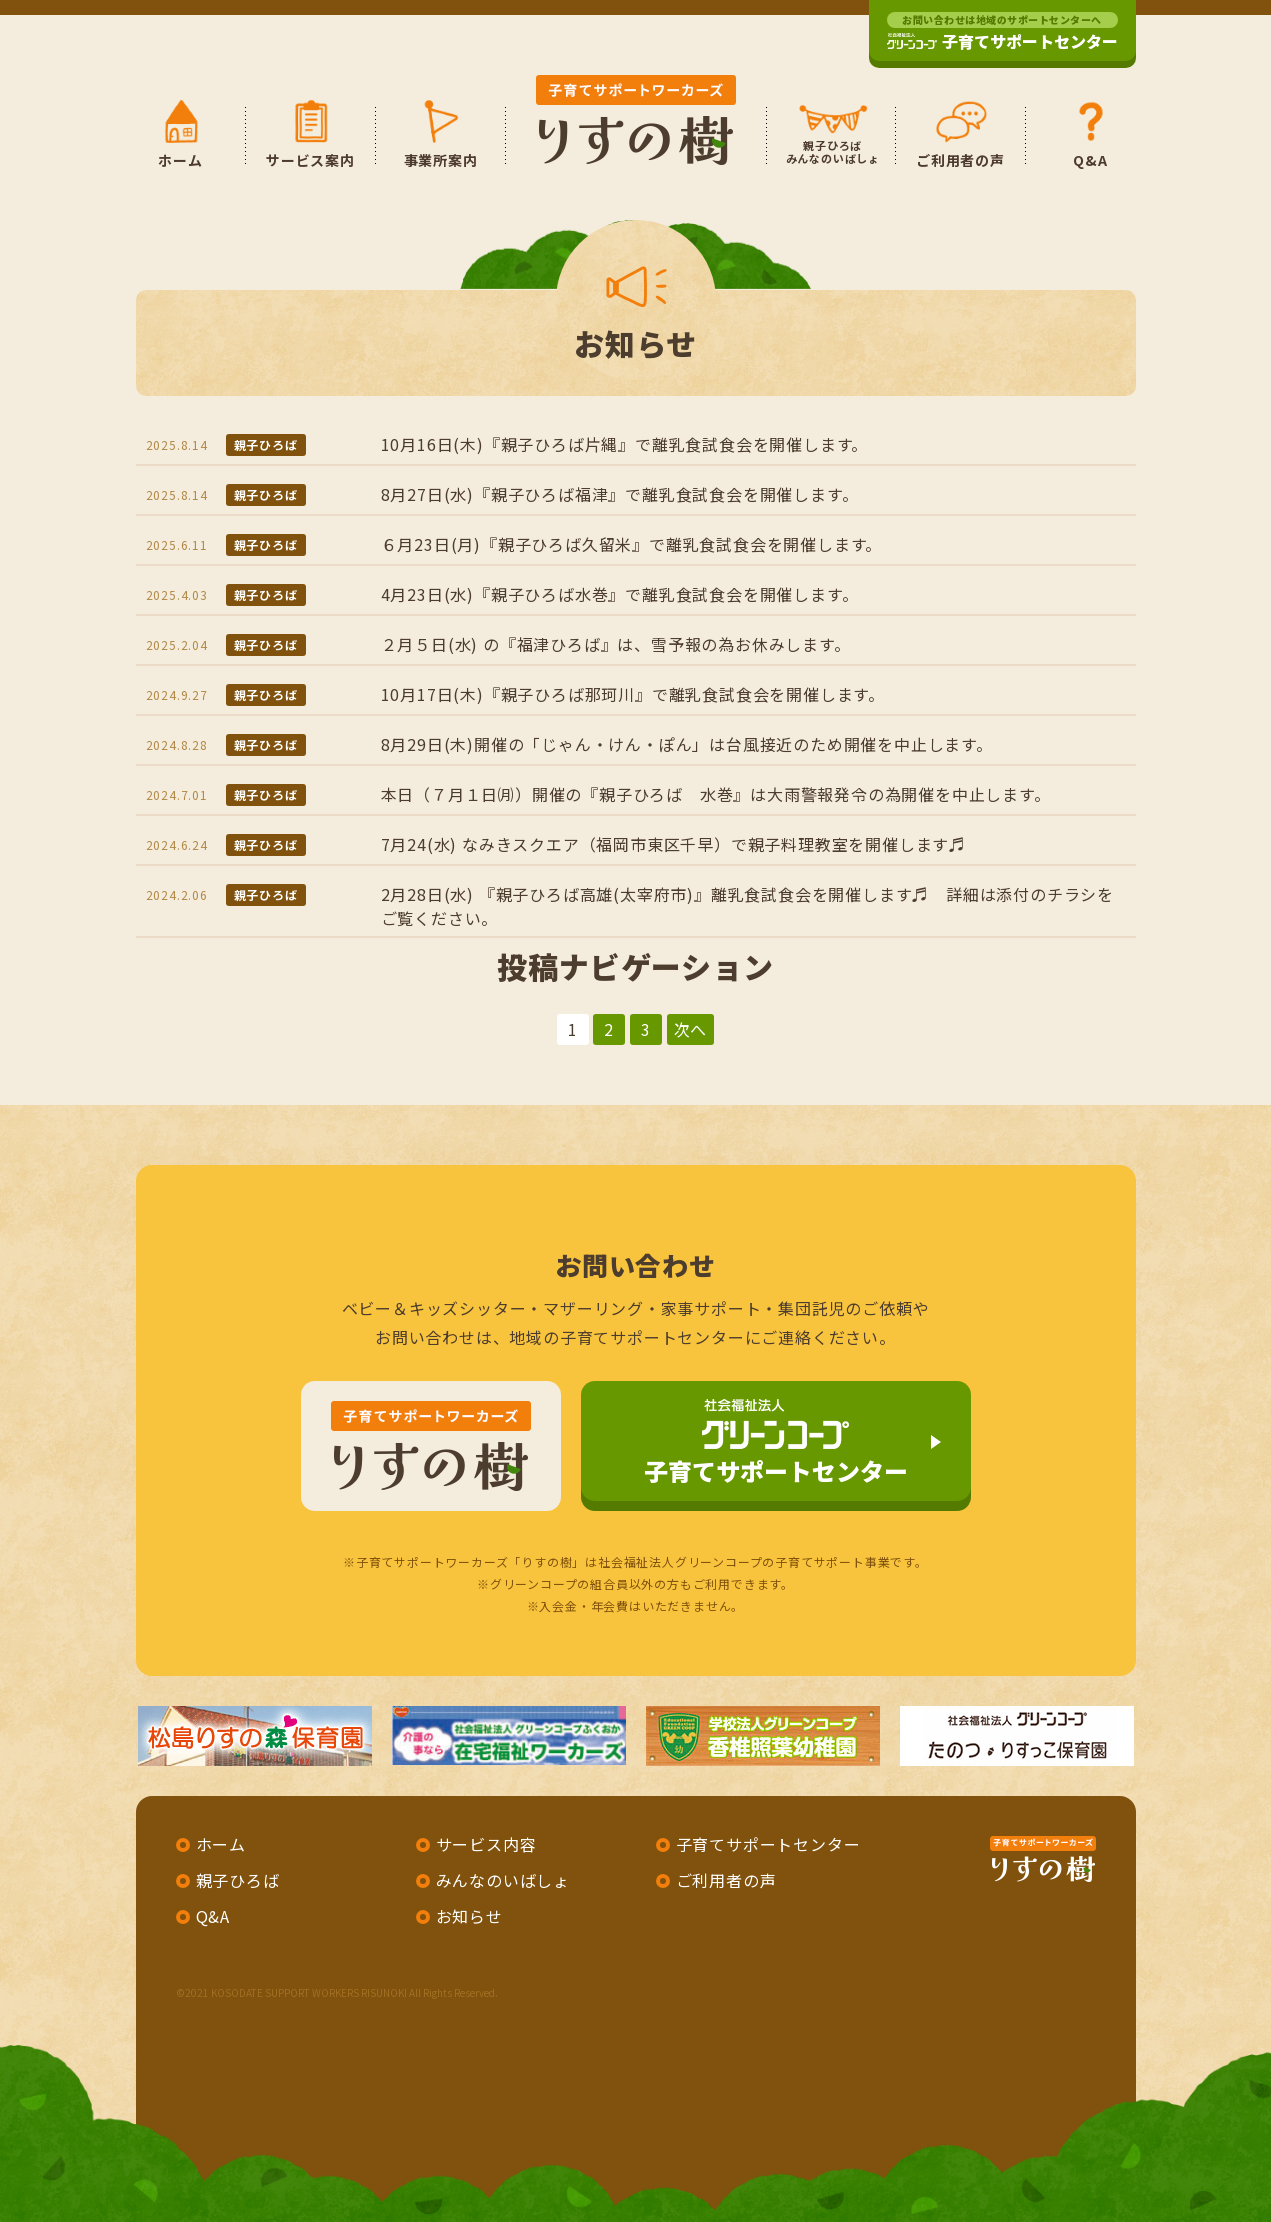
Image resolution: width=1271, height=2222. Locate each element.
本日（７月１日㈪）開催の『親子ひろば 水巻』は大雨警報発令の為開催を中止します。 (716, 794)
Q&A (213, 1916)
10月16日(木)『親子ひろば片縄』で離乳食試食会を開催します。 (625, 444)
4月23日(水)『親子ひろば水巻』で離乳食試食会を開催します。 (620, 594)
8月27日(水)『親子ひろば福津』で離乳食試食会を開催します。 (620, 494)
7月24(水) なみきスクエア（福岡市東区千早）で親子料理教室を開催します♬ (673, 844)
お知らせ (469, 1916)
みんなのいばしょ (503, 1880)
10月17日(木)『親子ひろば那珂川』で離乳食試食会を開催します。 (633, 694)
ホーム (221, 1844)
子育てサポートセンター (1002, 32)
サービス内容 (486, 1844)
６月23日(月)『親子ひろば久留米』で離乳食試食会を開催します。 (632, 544)
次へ (691, 1029)
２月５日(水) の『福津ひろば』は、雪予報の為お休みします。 (616, 644)
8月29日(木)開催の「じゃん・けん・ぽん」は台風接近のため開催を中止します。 (687, 744)
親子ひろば (266, 444)
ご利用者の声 (726, 1880)
